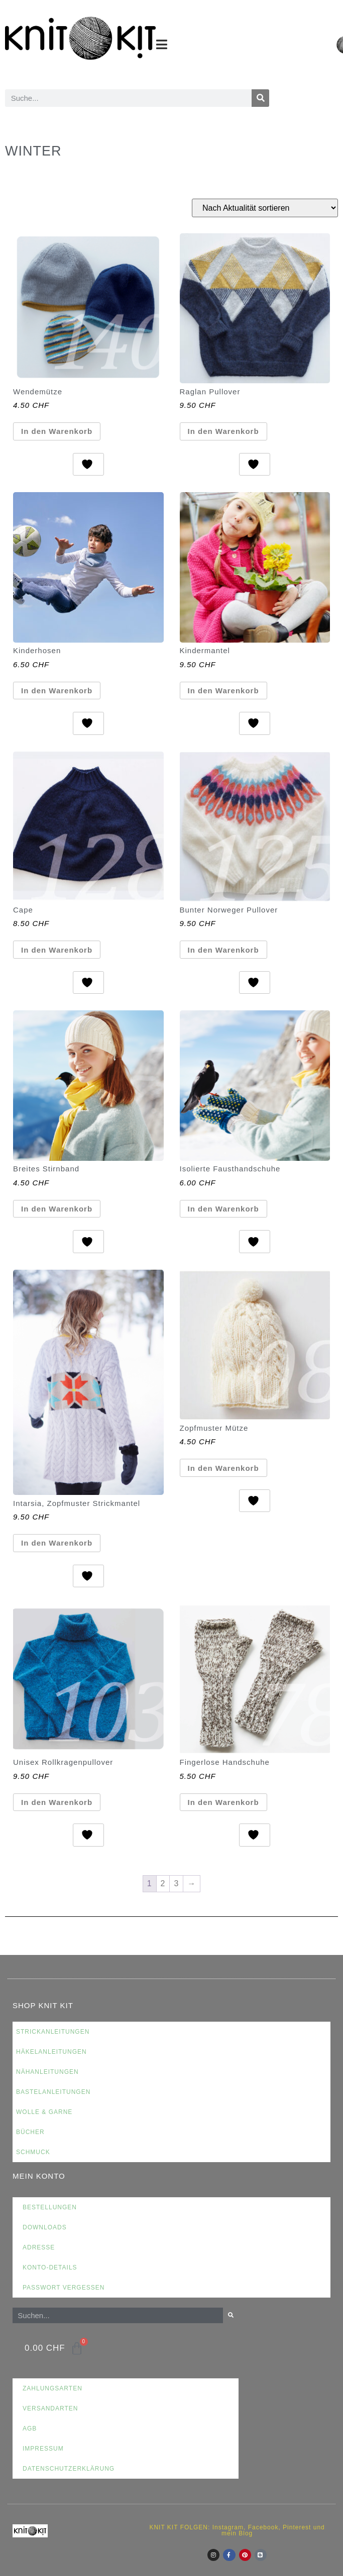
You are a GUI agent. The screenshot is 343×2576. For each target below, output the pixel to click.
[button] (162, 44)
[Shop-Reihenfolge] (265, 208)
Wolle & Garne (44, 2111)
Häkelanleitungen (51, 2051)
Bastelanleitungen (53, 2091)
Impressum (43, 2448)
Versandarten (50, 2408)
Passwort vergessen (63, 2287)
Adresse (39, 2247)
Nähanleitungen (47, 2071)
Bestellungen (50, 2207)
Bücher (30, 2132)
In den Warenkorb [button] (56, 431)
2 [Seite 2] (163, 1883)
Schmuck (33, 2152)
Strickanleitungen (52, 2031)
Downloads (45, 2227)
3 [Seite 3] (176, 1883)
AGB (30, 2428)
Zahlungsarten (52, 2388)
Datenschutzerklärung (69, 2468)
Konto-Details (50, 2267)
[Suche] (260, 98)
